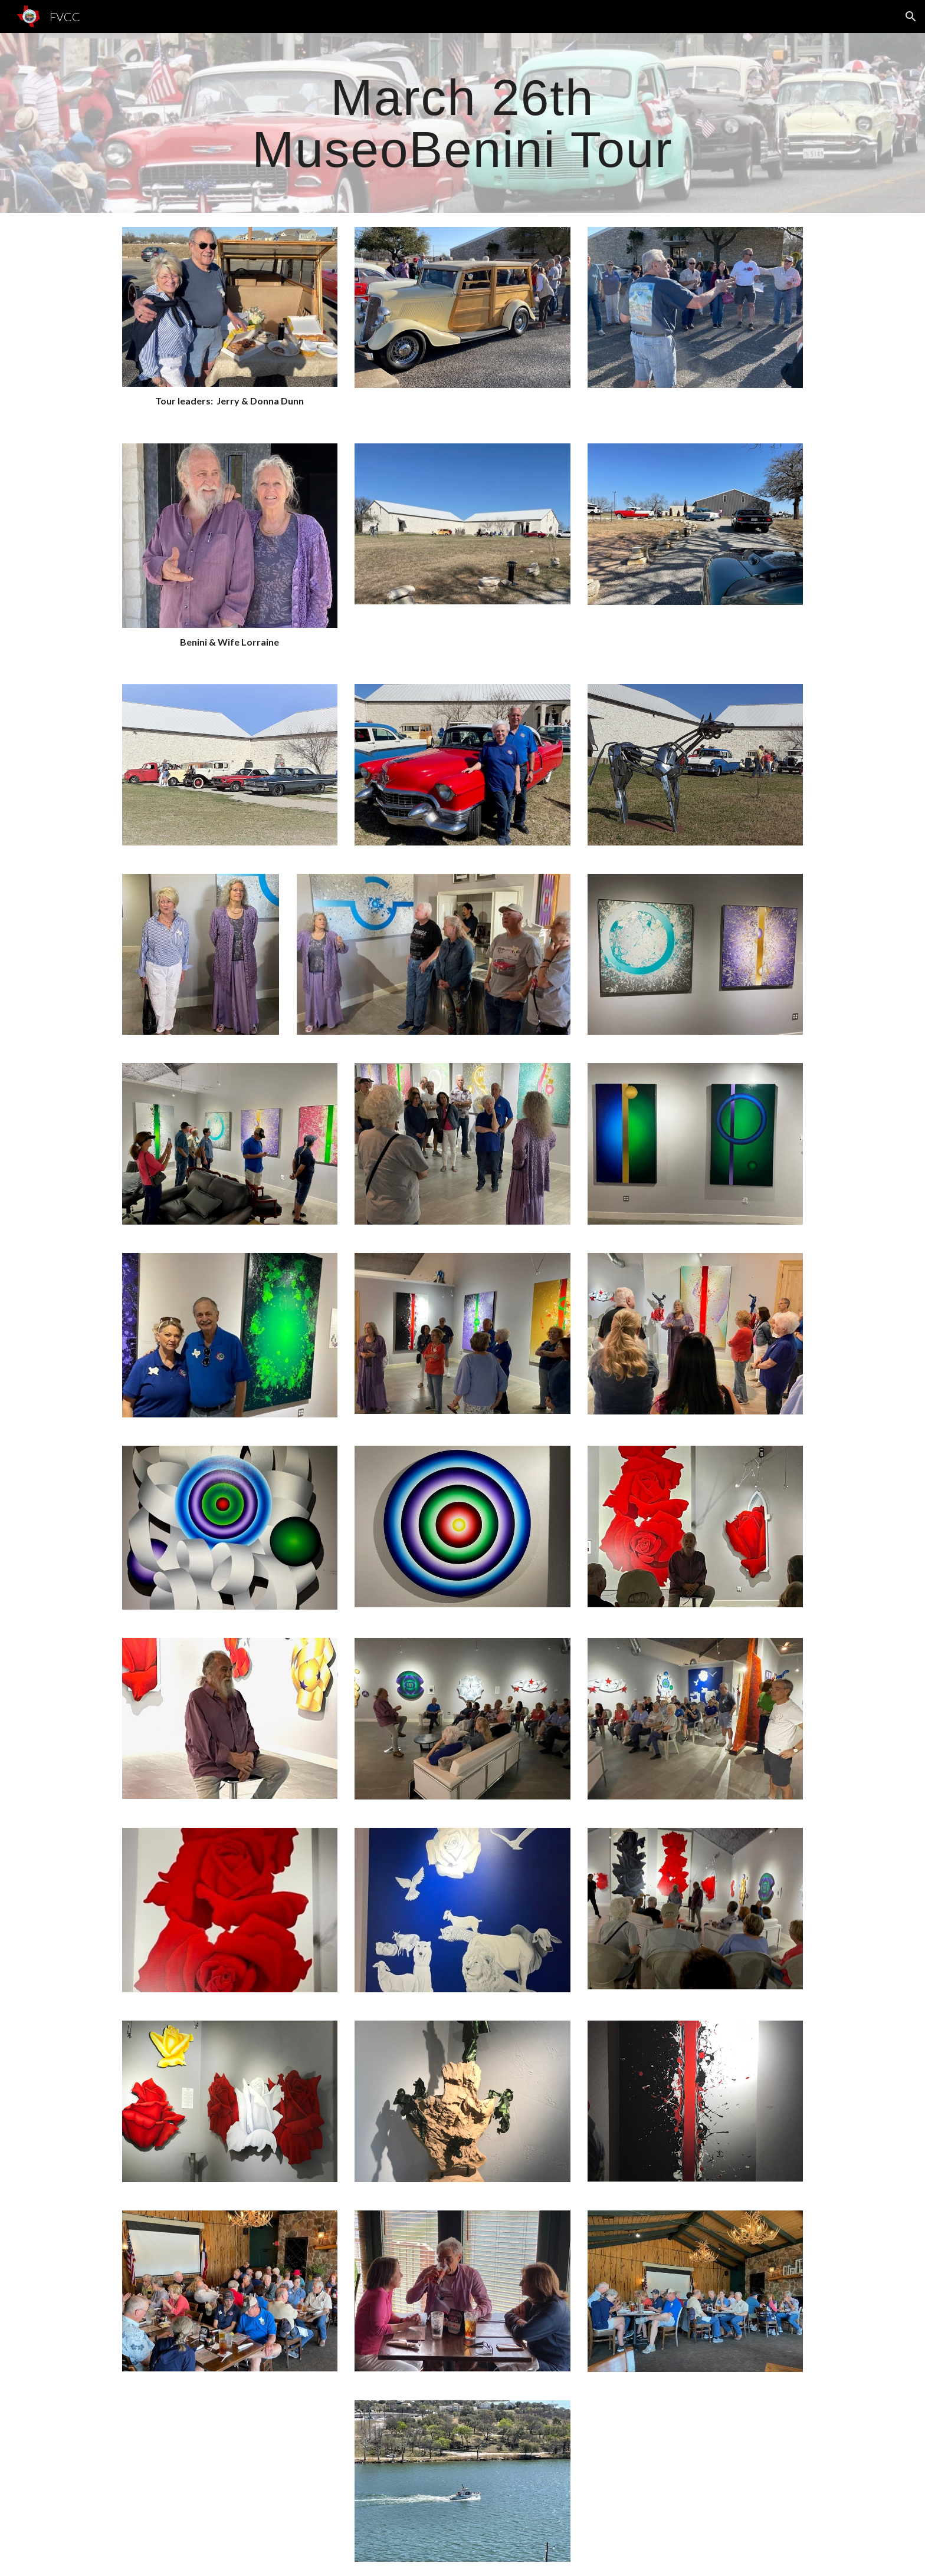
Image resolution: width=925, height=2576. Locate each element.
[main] (462, 123)
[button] (911, 16)
